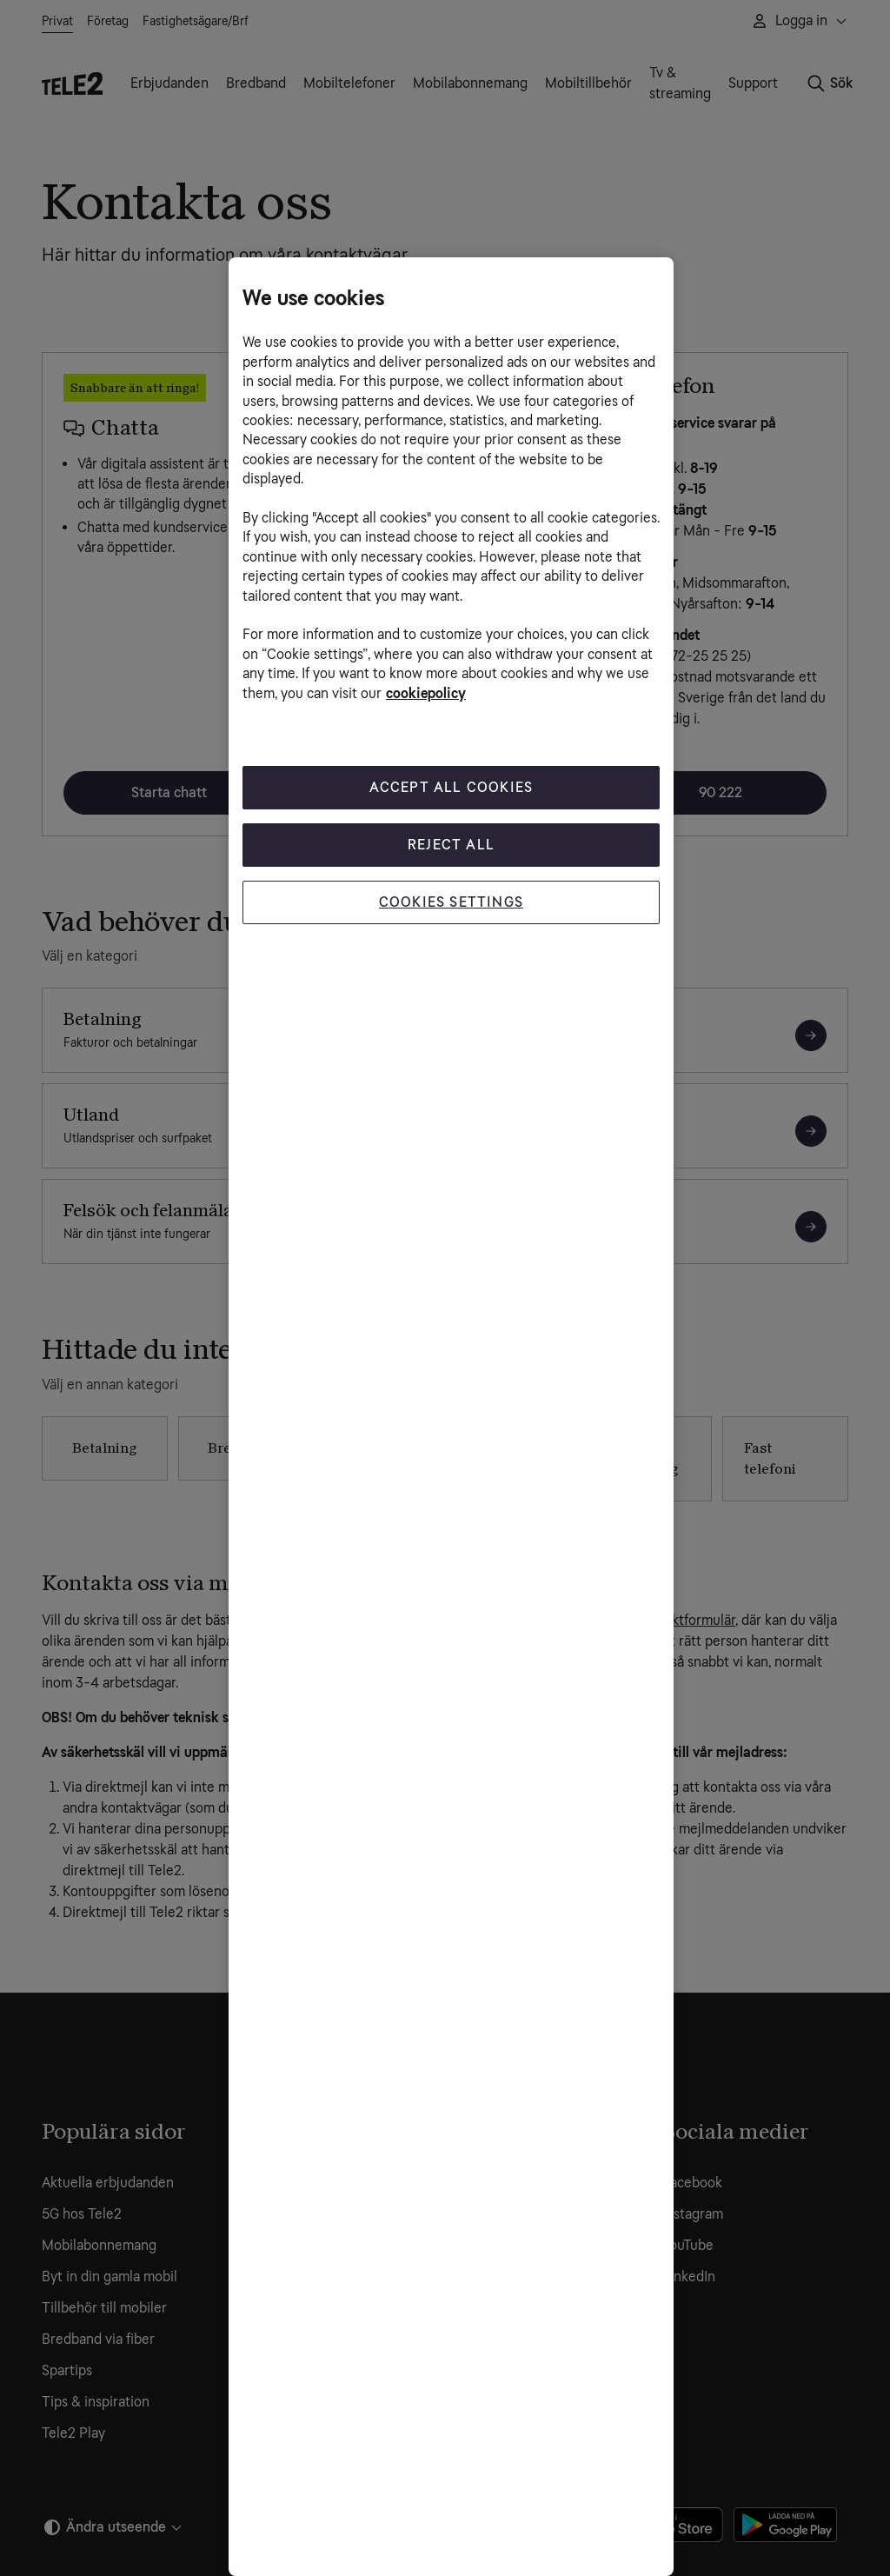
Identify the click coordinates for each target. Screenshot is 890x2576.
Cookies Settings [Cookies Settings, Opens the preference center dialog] (451, 902)
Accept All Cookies (451, 787)
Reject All (451, 844)
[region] (451, 1416)
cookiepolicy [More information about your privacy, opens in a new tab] (426, 693)
